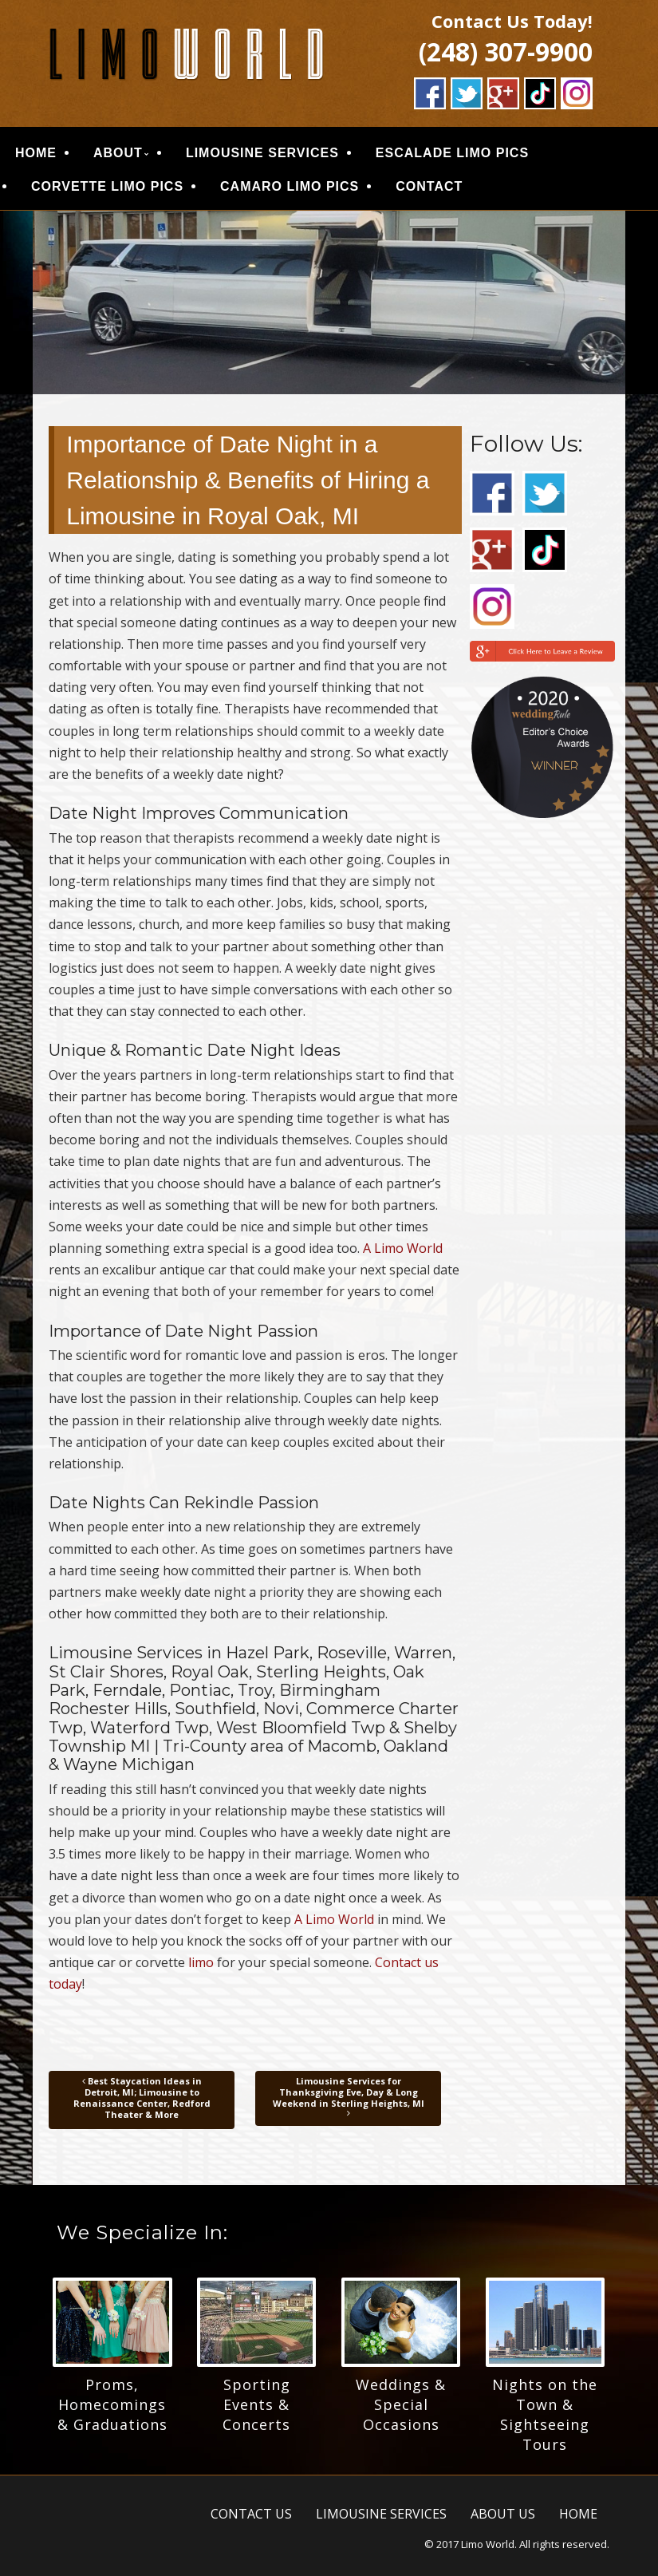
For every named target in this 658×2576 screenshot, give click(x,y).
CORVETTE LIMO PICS (107, 186)
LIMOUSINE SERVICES (262, 153)
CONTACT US (251, 2514)
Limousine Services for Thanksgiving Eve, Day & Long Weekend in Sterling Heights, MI (348, 2097)
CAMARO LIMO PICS (289, 186)
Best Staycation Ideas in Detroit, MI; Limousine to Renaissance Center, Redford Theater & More (142, 2098)
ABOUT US (503, 2514)
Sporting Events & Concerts (256, 2404)
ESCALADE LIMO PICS (452, 153)
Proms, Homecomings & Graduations (112, 2404)
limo (201, 1962)
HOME (36, 153)
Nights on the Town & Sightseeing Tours (544, 2414)
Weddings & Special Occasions (401, 2404)
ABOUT (118, 153)
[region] (329, 302)
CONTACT (429, 186)
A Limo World (403, 1248)
